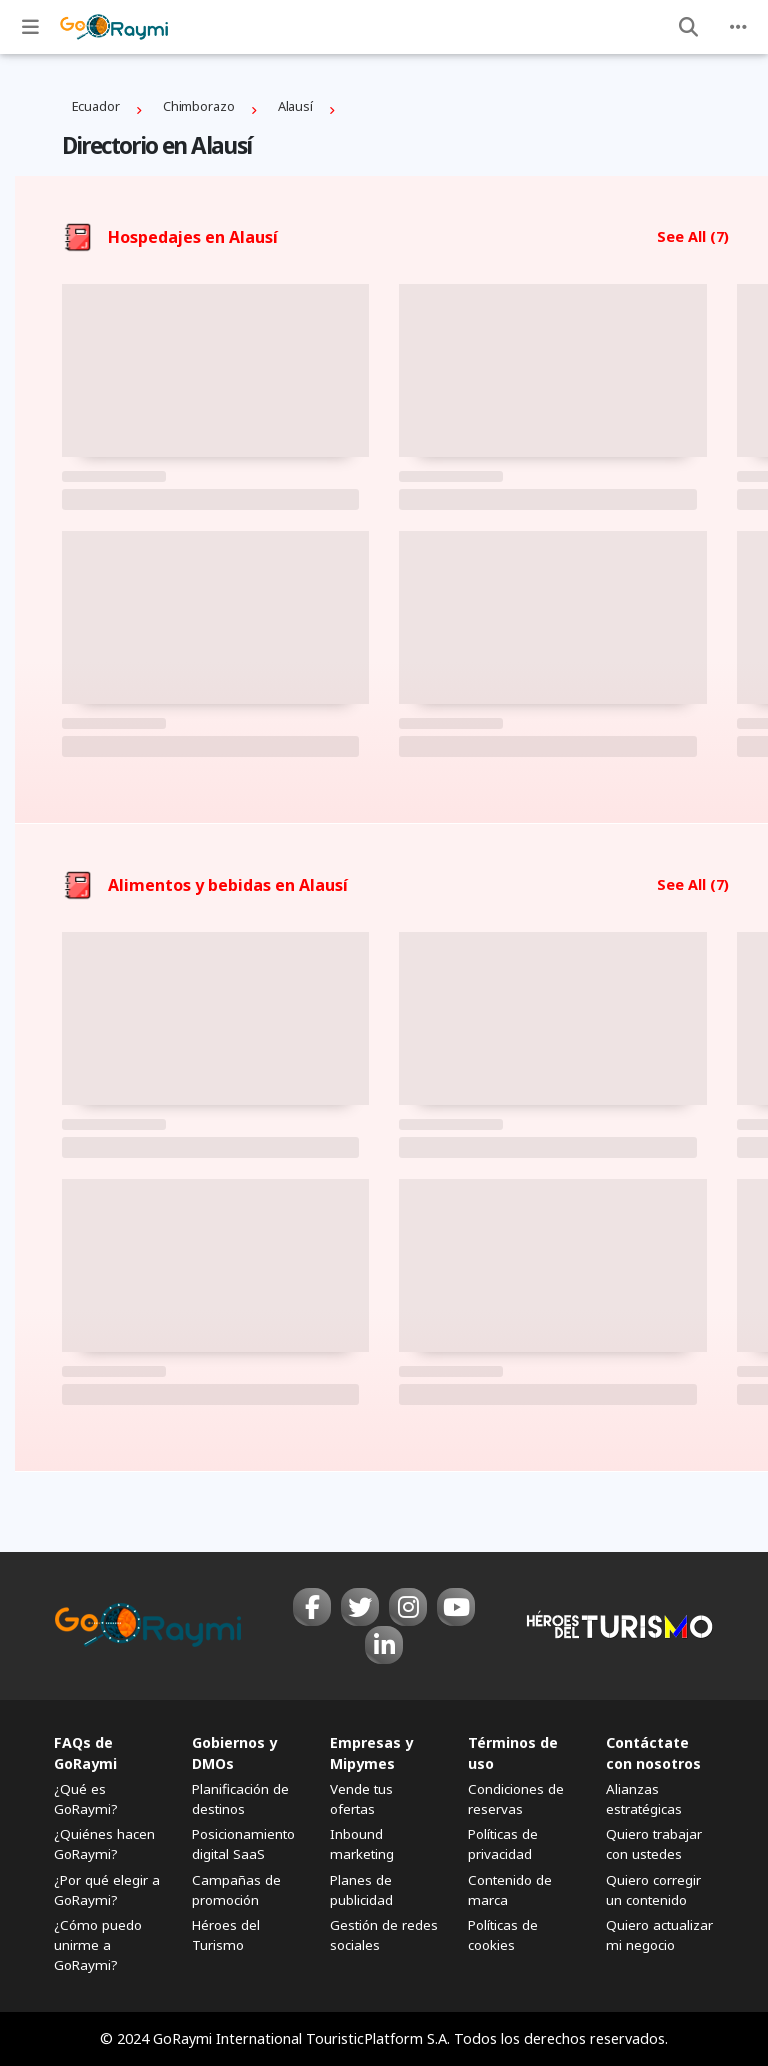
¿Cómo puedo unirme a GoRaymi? (98, 1945)
